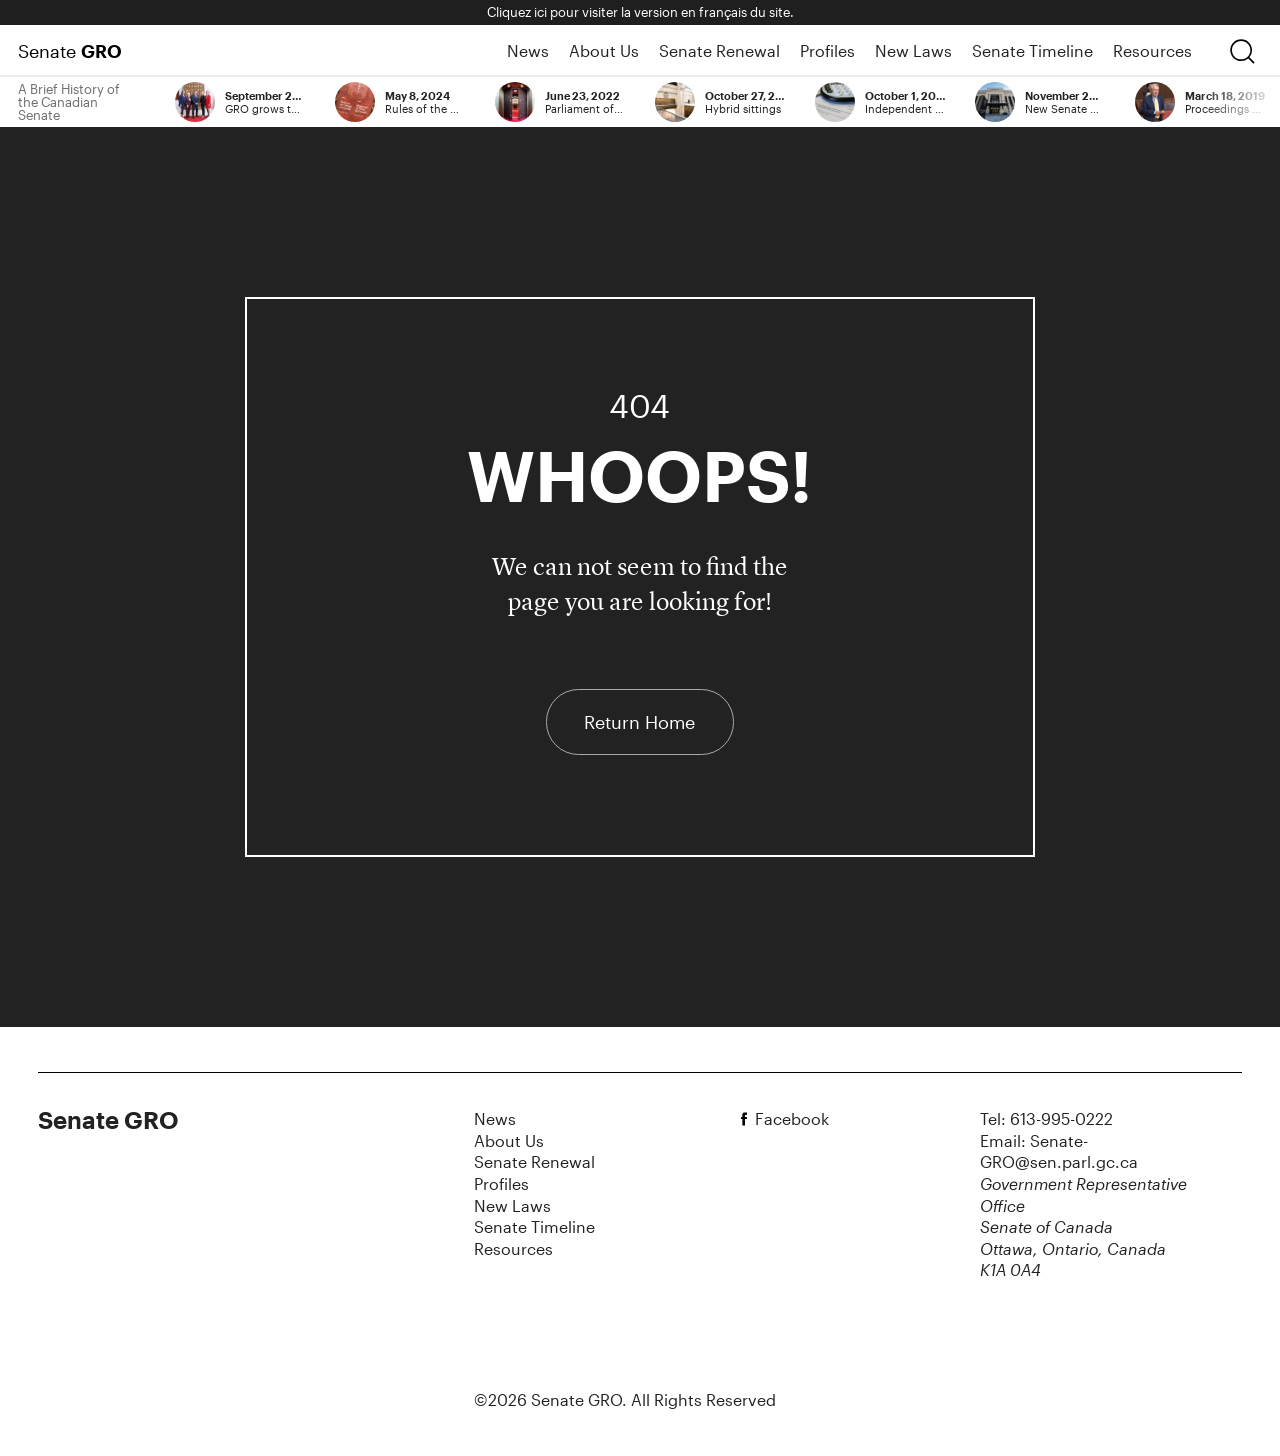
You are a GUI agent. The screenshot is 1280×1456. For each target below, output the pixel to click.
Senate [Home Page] (70, 51)
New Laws (913, 50)
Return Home (639, 722)
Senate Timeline (1032, 50)
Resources (1152, 50)
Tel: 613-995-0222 (1046, 1118)
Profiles (827, 50)
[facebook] (747, 1119)
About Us (604, 50)
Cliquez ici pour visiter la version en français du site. (640, 12)
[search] (1242, 51)
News (528, 50)
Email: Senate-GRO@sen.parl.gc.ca (1059, 1151)
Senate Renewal (719, 50)
